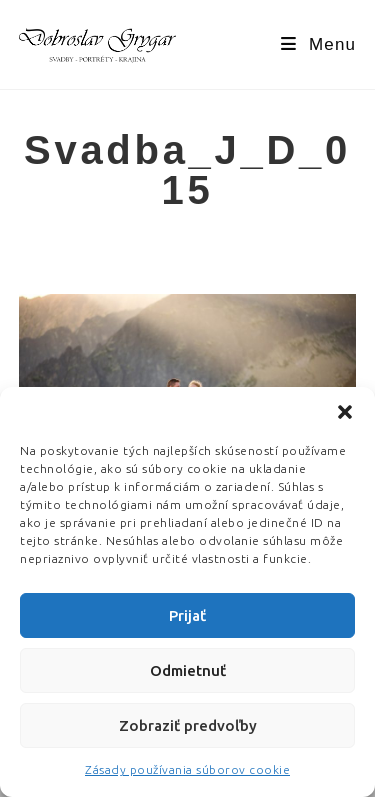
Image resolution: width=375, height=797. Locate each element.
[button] (345, 412)
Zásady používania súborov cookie (187, 769)
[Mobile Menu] (318, 44)
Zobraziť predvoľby (188, 725)
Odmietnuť (188, 670)
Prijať (187, 615)
